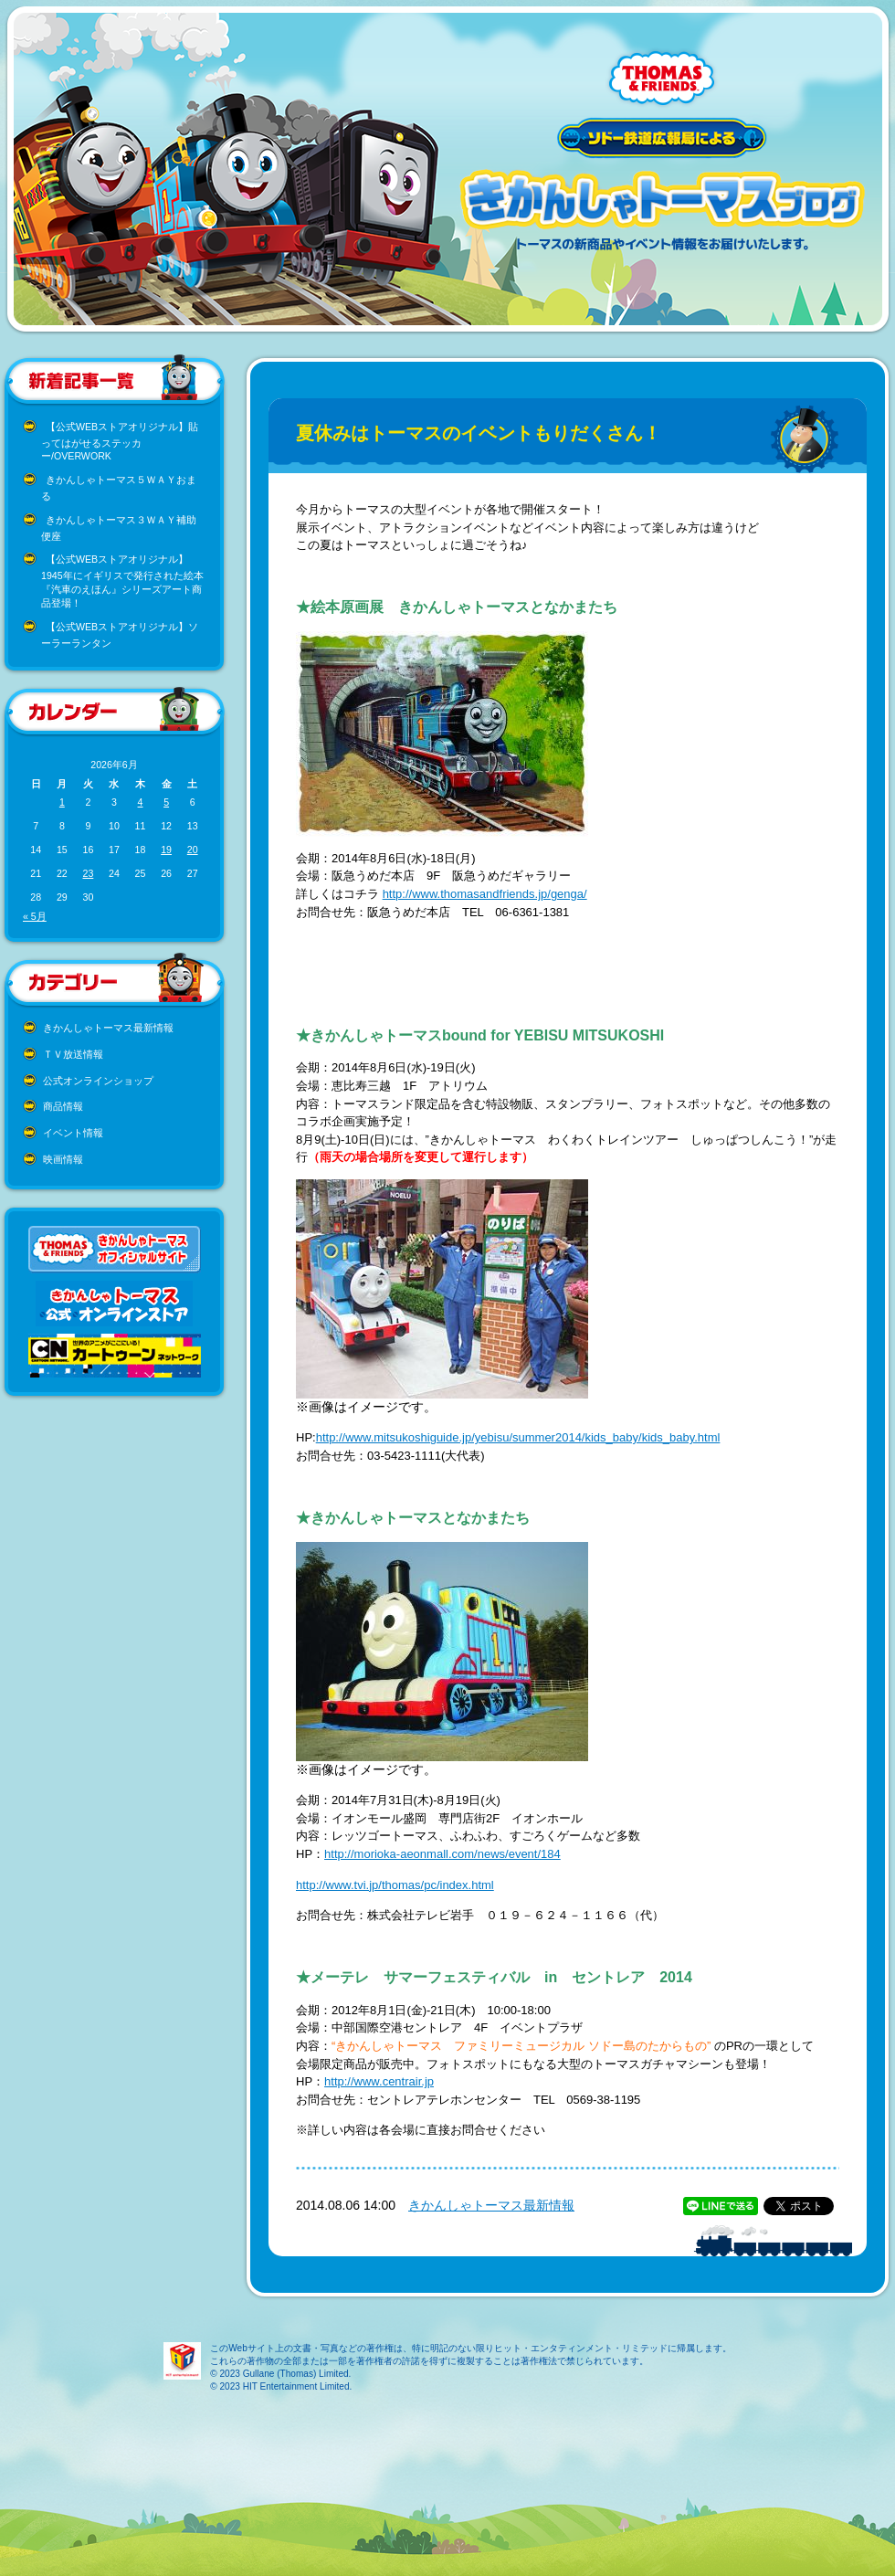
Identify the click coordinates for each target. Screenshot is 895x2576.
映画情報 (63, 1159)
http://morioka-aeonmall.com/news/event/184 (442, 1854)
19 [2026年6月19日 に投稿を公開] (166, 849)
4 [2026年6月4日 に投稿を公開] (140, 802)
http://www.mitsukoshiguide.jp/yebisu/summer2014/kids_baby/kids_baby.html (518, 1437)
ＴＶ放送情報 (73, 1054)
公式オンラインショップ (98, 1080)
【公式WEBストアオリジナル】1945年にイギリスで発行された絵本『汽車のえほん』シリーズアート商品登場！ (122, 581)
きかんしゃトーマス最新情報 (108, 1027)
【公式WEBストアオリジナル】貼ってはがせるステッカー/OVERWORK (119, 441)
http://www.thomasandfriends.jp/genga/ (485, 894)
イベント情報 (73, 1132)
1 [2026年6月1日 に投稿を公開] (62, 802)
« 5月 (35, 916)
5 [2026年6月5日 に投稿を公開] (166, 802)
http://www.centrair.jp (379, 2081)
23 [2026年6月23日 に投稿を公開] (87, 873)
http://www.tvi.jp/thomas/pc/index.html (395, 1885)
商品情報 (63, 1106)
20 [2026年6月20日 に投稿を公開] (192, 849)
